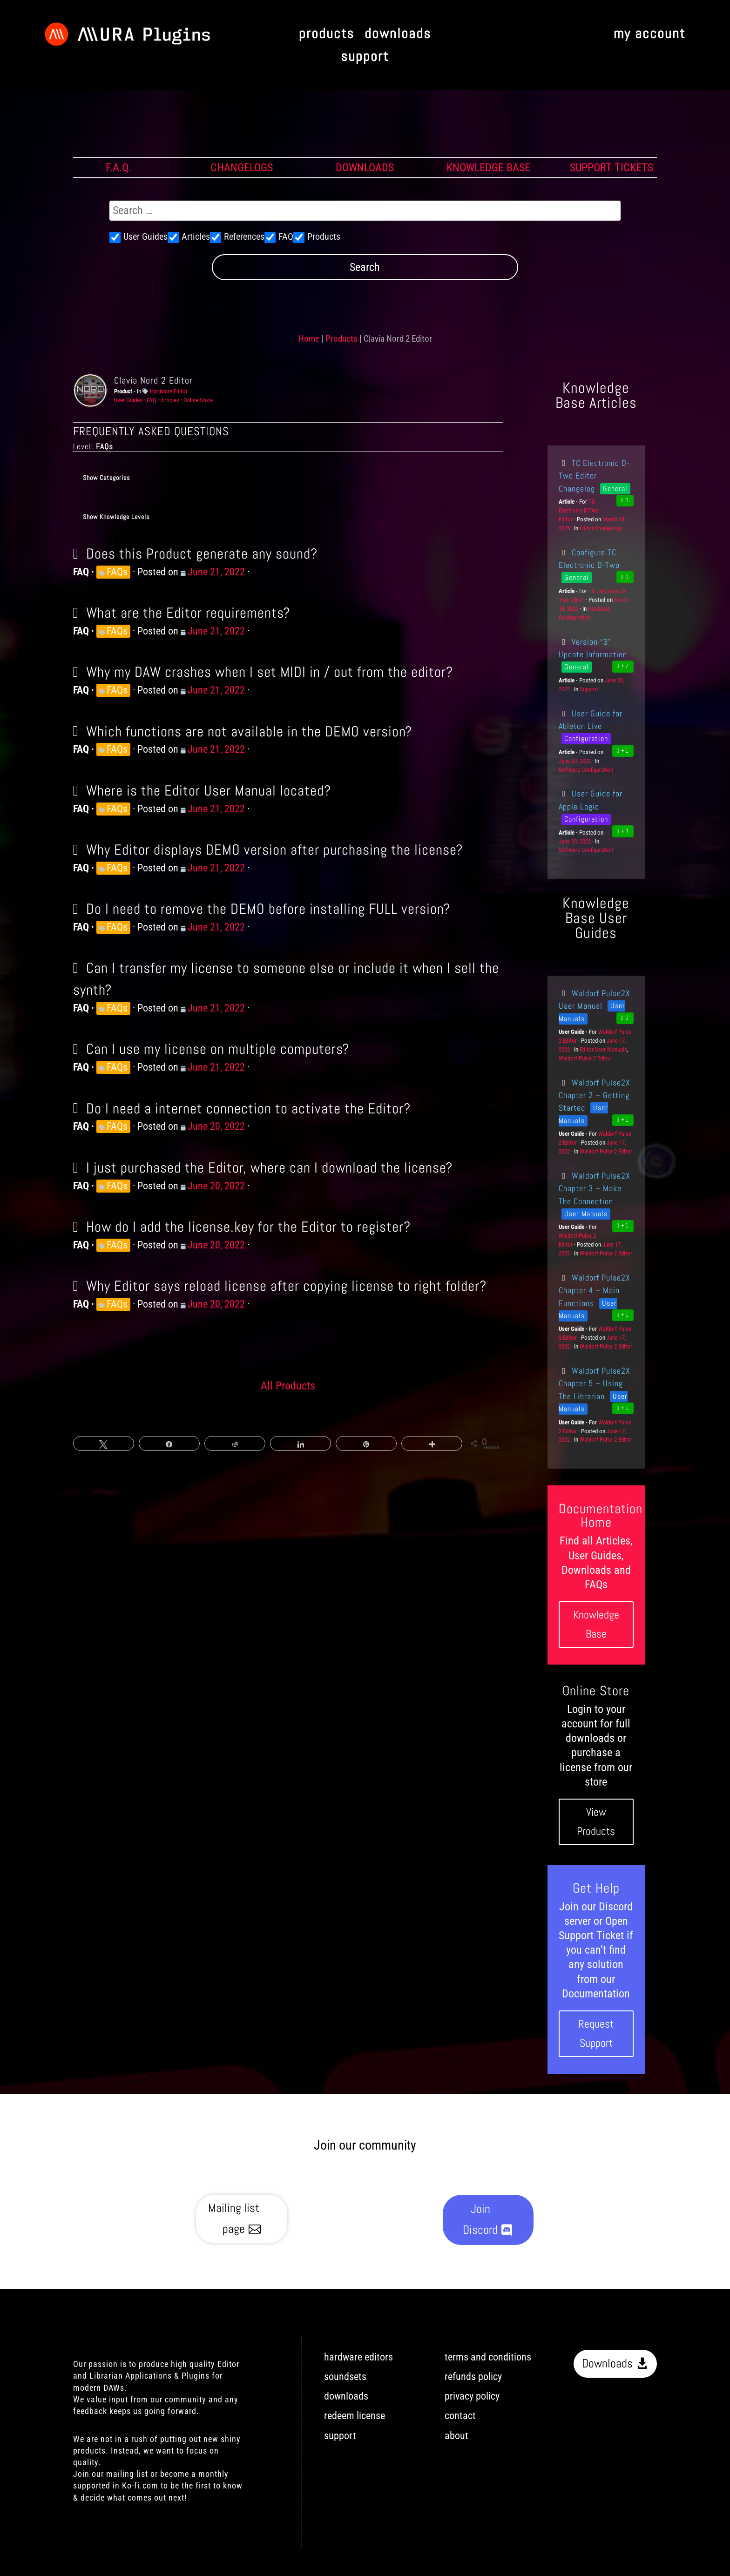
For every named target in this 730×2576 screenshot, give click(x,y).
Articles (170, 400)
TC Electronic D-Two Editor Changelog (594, 476)
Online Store (198, 400)
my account (649, 34)
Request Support (596, 2033)
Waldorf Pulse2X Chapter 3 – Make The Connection (594, 1188)
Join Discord (480, 2219)
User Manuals (586, 1214)
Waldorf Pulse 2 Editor (585, 1058)
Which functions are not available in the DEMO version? (249, 731)
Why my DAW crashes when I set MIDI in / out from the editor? (269, 671)
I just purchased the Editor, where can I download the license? (269, 1167)
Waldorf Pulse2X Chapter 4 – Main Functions (594, 1290)
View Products (596, 1821)
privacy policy (472, 2396)
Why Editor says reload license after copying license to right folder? (286, 1285)
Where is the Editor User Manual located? (208, 790)
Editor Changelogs (601, 528)
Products (341, 338)
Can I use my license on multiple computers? (217, 1048)
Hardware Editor (169, 391)
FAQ (151, 400)
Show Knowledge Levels (116, 517)
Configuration (586, 738)
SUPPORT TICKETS (611, 167)
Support (589, 689)
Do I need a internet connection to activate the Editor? (248, 1108)
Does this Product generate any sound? (202, 553)
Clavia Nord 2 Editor (153, 380)
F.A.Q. (118, 167)
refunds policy (473, 2376)
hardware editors (358, 2357)
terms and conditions (488, 2357)
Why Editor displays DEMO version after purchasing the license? (274, 849)
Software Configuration (586, 769)
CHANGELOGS (241, 167)
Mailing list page (233, 2218)
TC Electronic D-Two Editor (579, 510)
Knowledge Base (596, 1624)
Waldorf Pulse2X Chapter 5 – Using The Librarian (594, 1383)
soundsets (345, 2376)
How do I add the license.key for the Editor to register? (248, 1226)
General (615, 488)
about (456, 2435)
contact (460, 2415)
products (326, 34)
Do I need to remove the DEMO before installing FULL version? (268, 908)
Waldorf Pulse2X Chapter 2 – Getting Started (594, 1095)
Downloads (607, 2363)
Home (308, 338)
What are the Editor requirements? (188, 612)
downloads (398, 34)
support (365, 57)
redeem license (354, 2415)
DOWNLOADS (365, 167)
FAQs (117, 572)
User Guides (128, 400)
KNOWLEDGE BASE (488, 167)
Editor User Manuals (603, 1049)
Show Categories (106, 477)
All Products (288, 1385)
